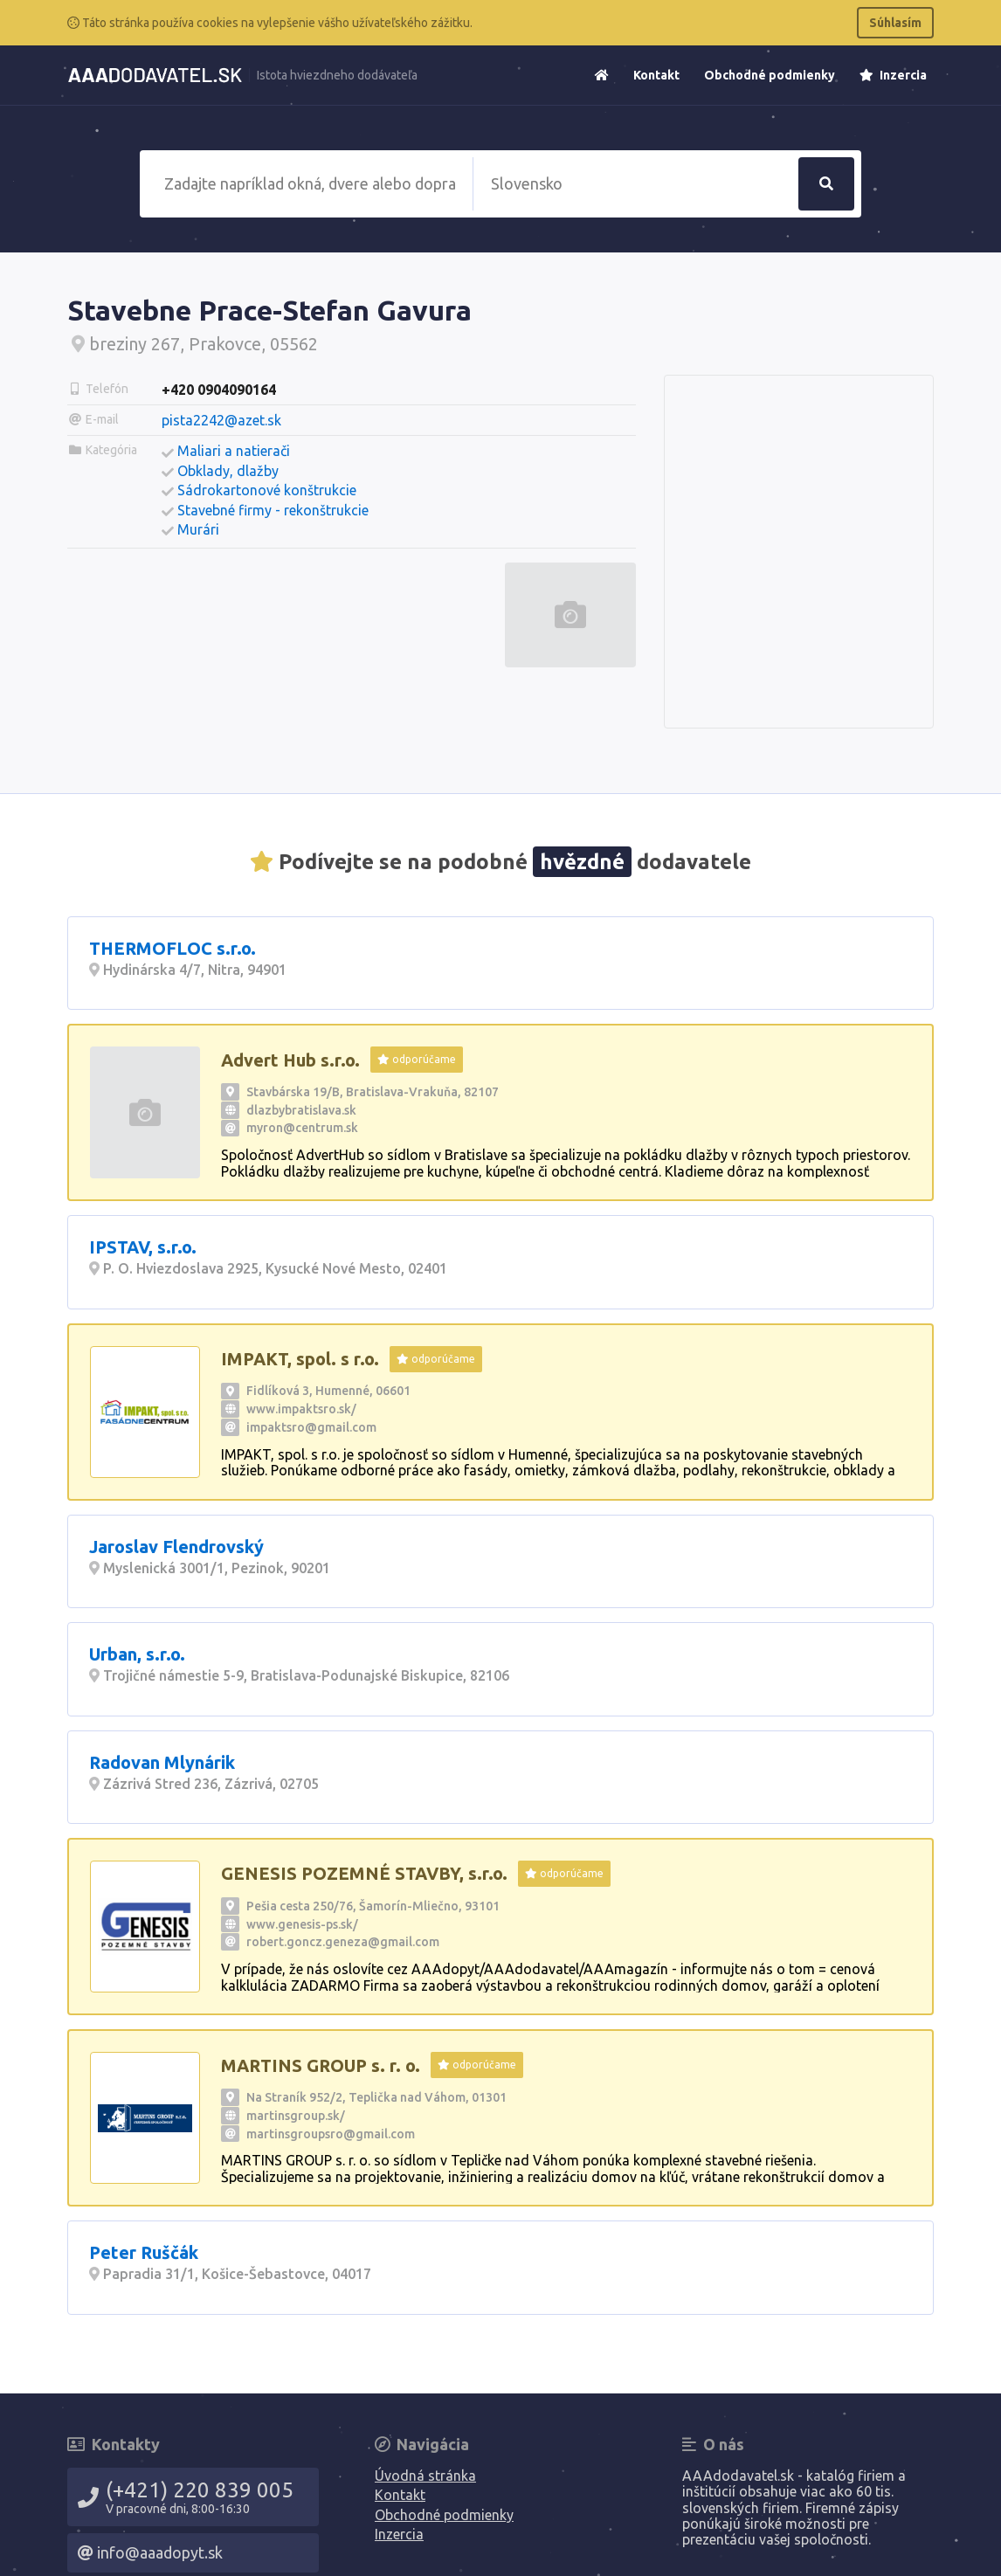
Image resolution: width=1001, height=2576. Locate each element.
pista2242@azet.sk (221, 420)
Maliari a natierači (233, 451)
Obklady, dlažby (228, 471)
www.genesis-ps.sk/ (302, 1924)
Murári (198, 529)
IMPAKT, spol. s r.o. (300, 1359)
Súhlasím (895, 23)
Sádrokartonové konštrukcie (266, 490)
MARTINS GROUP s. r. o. (320, 2065)
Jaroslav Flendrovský (176, 1547)
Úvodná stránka (425, 2475)
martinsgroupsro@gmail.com (330, 2134)
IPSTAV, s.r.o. (143, 1247)
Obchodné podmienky (769, 75)
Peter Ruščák (143, 2252)
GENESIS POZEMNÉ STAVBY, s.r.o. (364, 1873)
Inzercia (893, 75)
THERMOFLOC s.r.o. (172, 948)
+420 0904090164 (219, 389)
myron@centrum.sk (302, 1128)
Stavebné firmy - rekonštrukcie (273, 510)
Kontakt (656, 75)
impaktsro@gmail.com (311, 1427)
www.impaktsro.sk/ (301, 1409)
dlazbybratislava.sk (301, 1110)
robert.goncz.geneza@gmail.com (342, 1942)
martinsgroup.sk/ (295, 2116)
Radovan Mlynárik (162, 1762)
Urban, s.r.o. (137, 1654)
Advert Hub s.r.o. (290, 1060)
